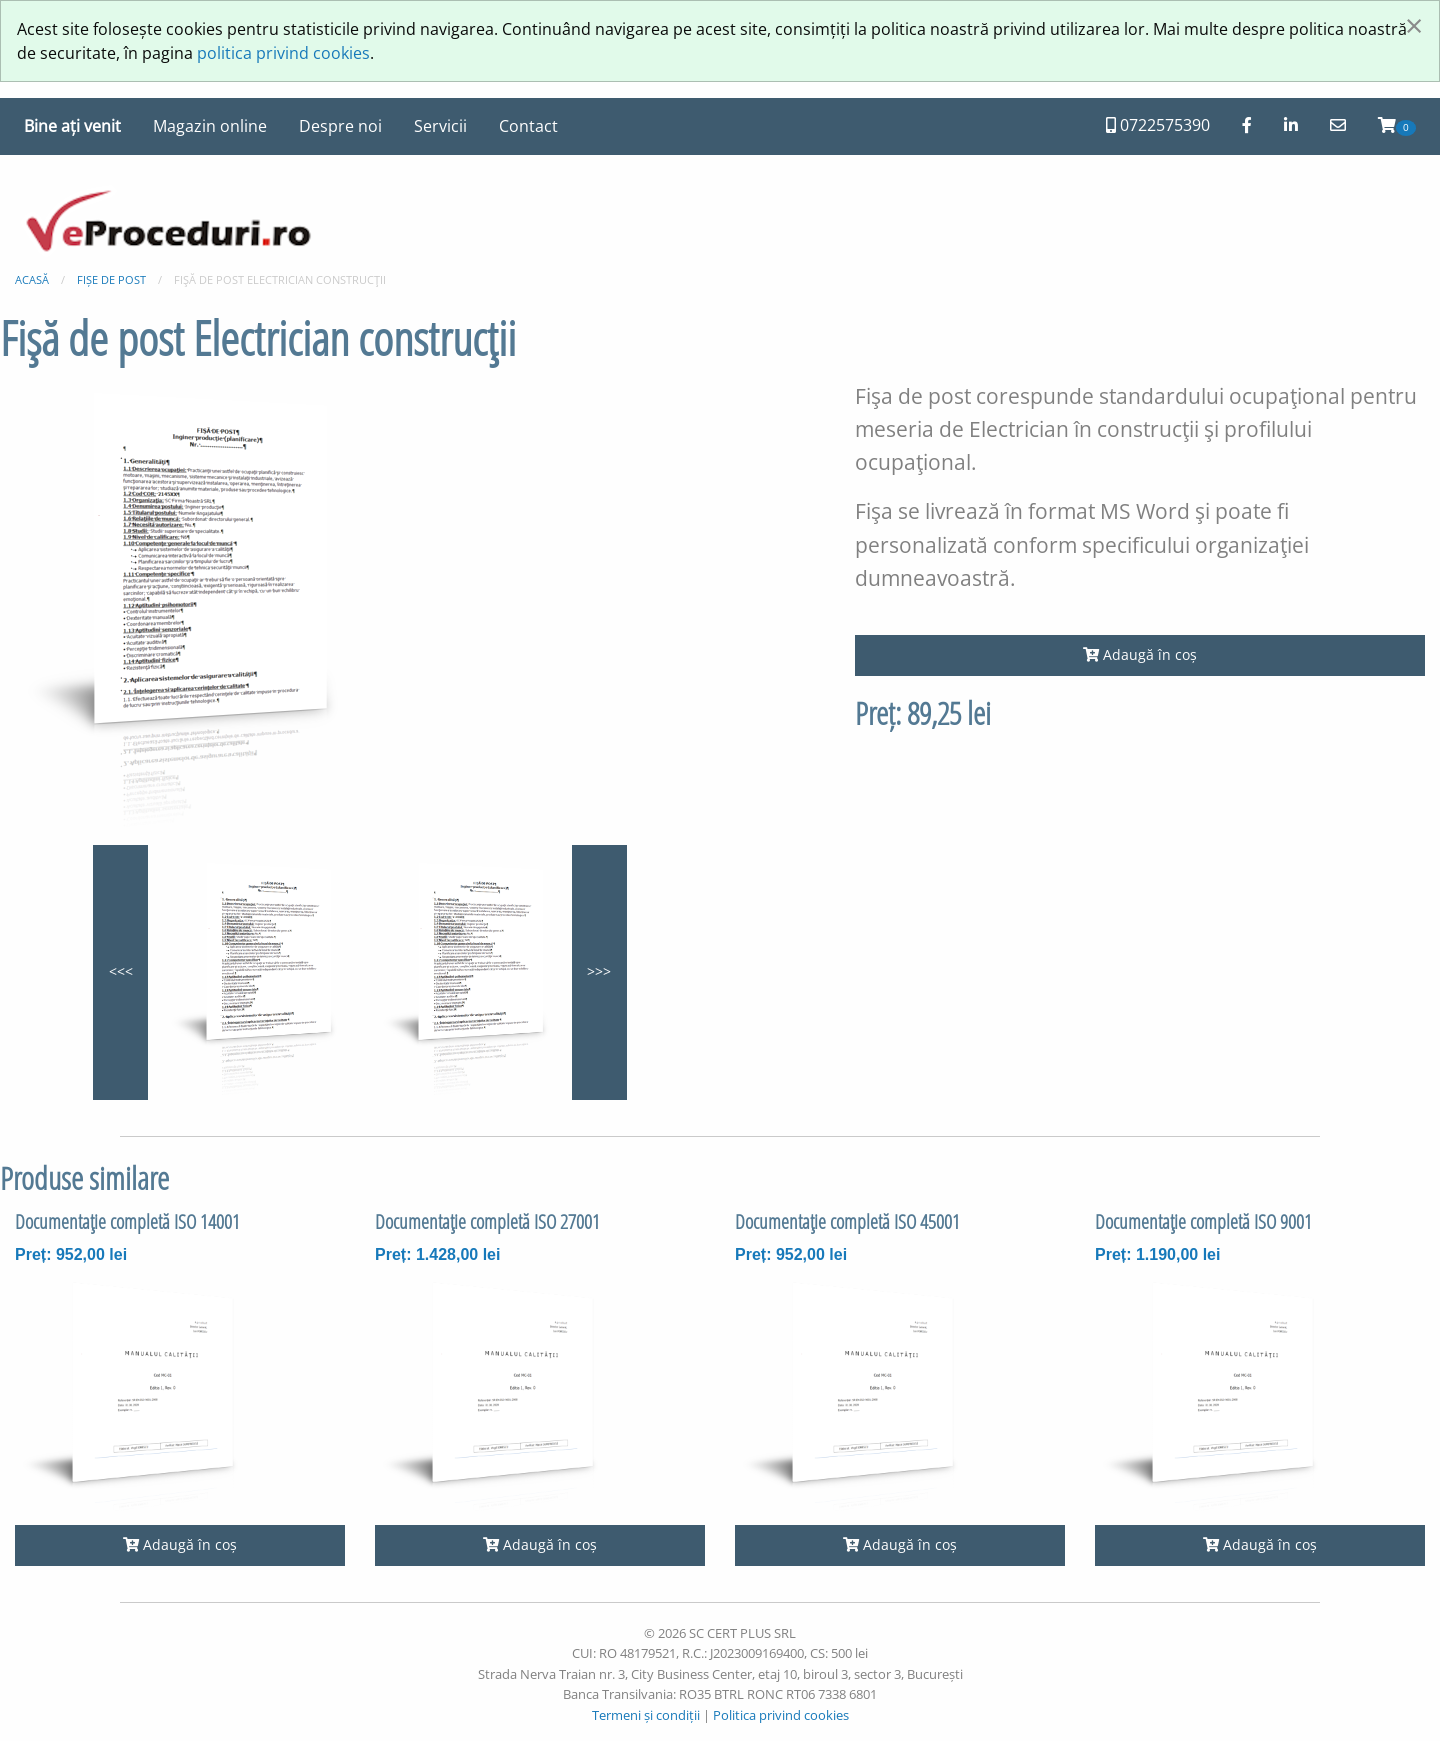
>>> (599, 971)
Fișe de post (111, 279)
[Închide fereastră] (1414, 25)
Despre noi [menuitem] (340, 126)
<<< (121, 971)
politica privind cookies (283, 53)
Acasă (32, 279)
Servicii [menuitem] (440, 126)
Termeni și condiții (646, 1715)
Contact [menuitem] (528, 126)
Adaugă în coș (1140, 654)
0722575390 (1158, 125)
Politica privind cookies (781, 1715)
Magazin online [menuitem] (210, 126)
